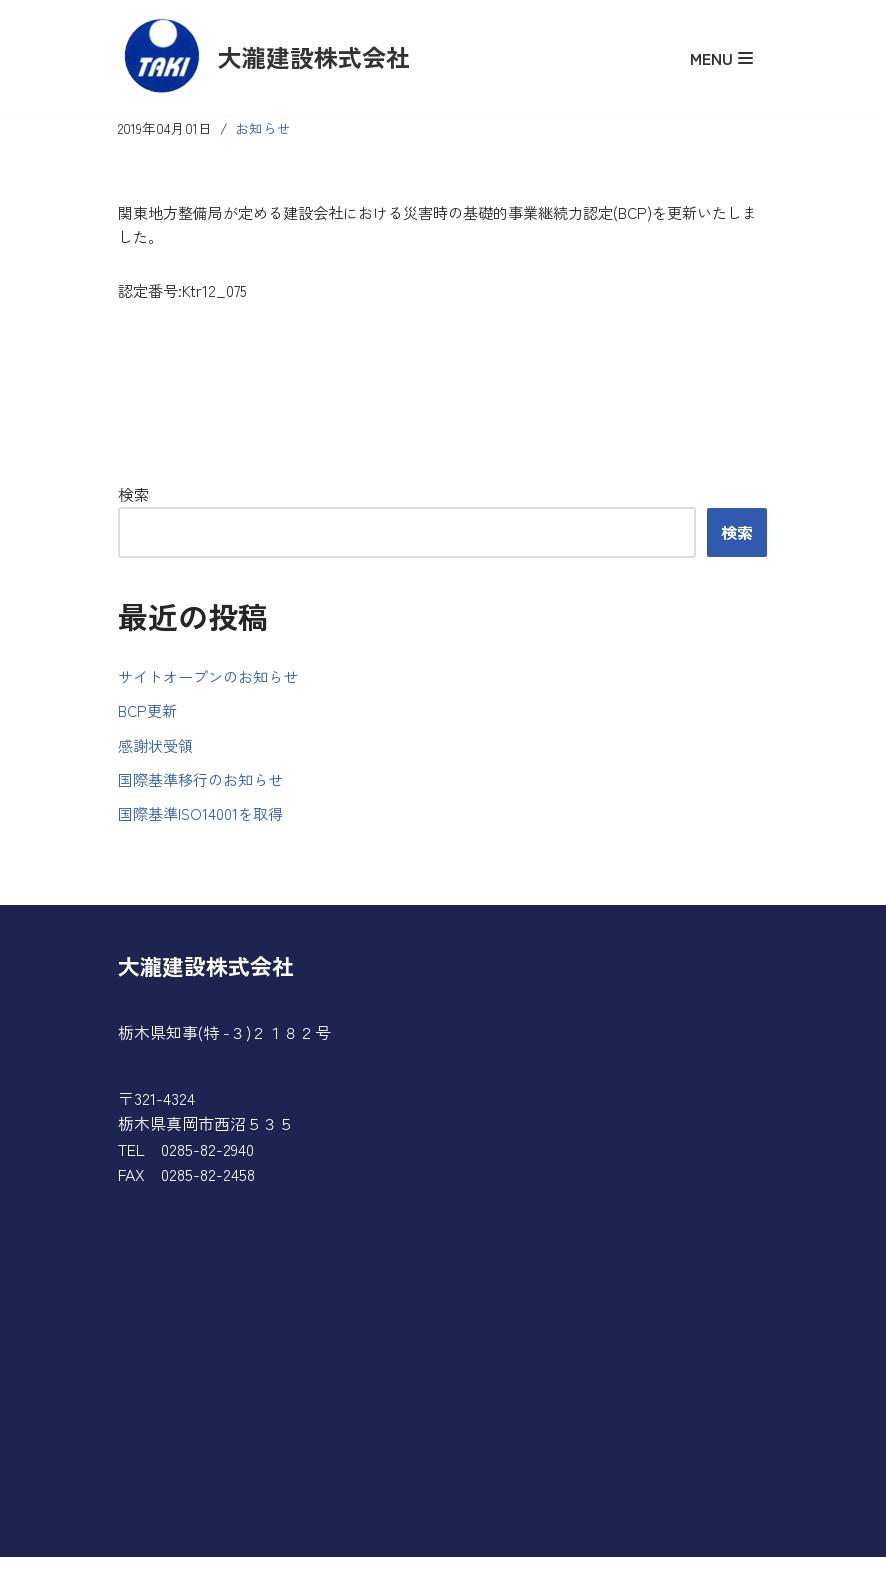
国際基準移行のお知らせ (206, 790)
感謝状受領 (158, 754)
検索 (134, 500)
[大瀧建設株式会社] (264, 57)
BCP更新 (149, 719)
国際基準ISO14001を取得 (204, 826)
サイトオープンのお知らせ (214, 683)
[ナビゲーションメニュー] (721, 58)
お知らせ (267, 128)
